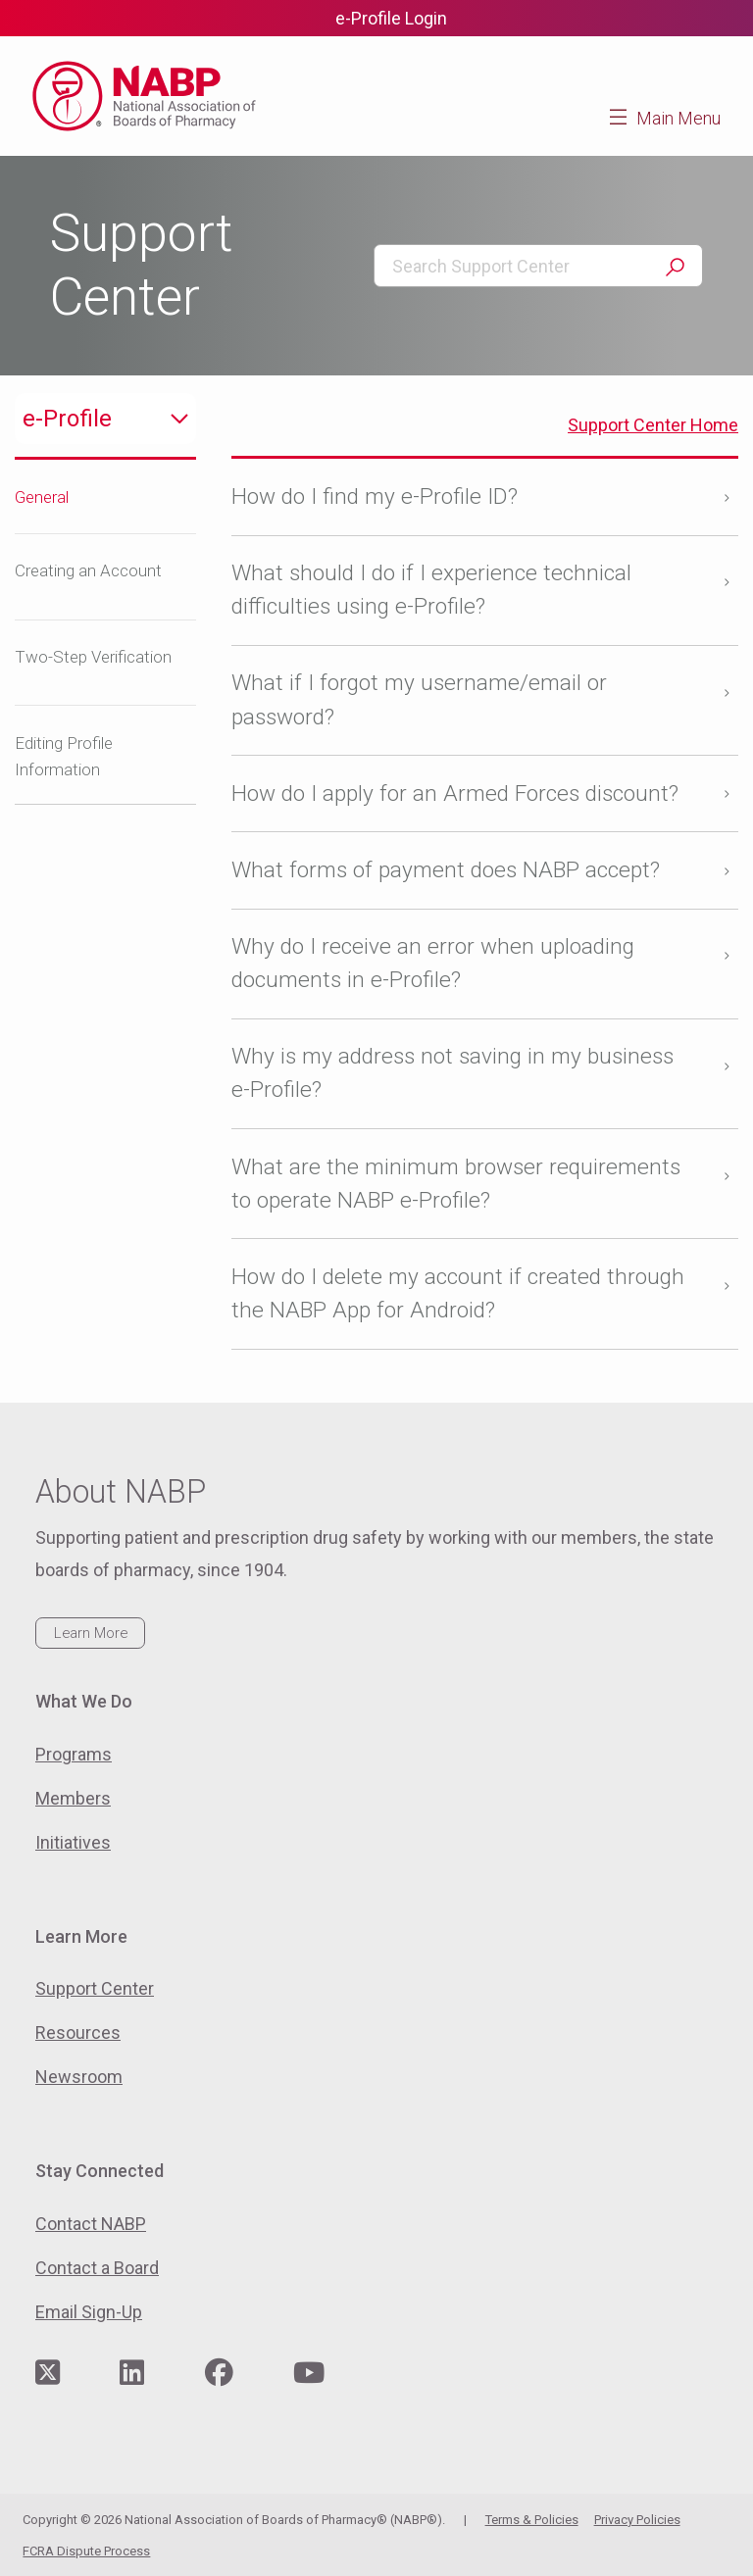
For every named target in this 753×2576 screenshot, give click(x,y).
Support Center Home (653, 425)
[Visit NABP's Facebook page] (219, 2374)
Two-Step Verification (93, 657)
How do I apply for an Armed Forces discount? (454, 793)
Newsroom (79, 2076)
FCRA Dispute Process (86, 2551)
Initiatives (73, 1842)
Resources (78, 2032)
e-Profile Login (391, 18)
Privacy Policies (637, 2519)
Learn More (90, 1633)
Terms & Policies (531, 2519)
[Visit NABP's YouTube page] (309, 2374)
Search (674, 267)
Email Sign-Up (88, 2312)
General (42, 497)
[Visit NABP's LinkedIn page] (132, 2374)
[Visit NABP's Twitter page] (47, 2374)
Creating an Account (88, 570)
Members (73, 1798)
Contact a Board (97, 2267)
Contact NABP (90, 2223)
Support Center (94, 1988)
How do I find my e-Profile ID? (374, 496)
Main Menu (678, 118)
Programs (73, 1754)
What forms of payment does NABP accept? (448, 870)
